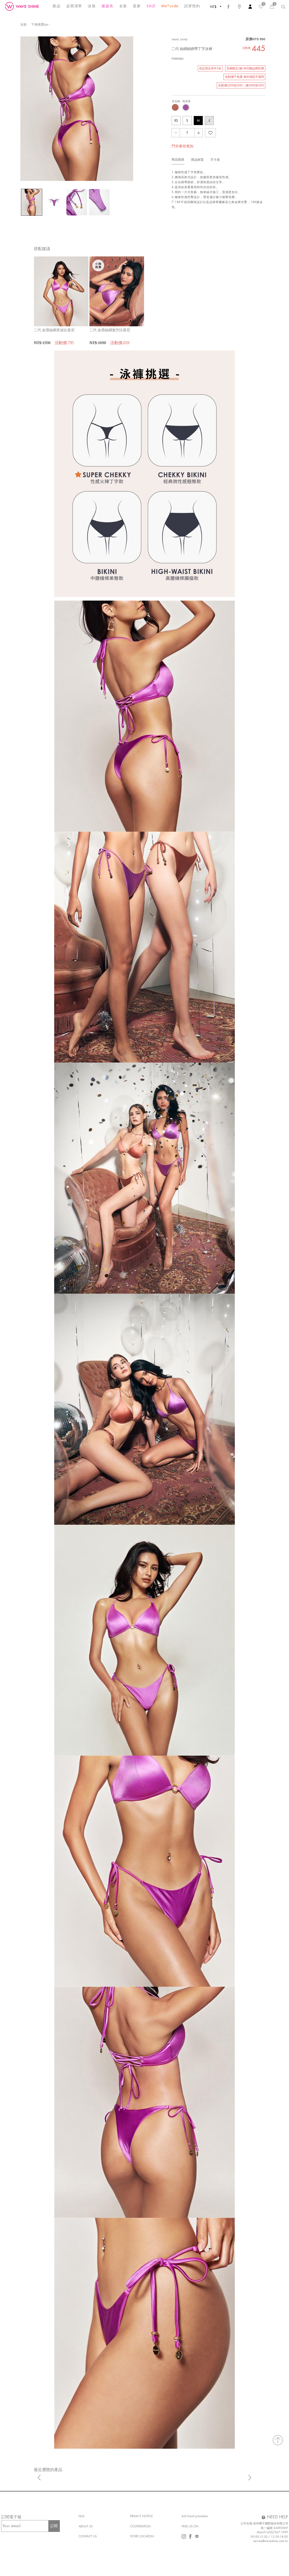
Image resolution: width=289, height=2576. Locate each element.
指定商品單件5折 (210, 68)
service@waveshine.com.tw (270, 2541)
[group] (61, 301)
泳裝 (23, 24)
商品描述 (178, 159)
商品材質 (197, 159)
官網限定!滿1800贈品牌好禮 (245, 68)
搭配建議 (42, 248)
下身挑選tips (40, 24)
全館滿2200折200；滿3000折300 (241, 85)
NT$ (213, 6)
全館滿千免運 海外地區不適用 (244, 76)
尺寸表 (215, 159)
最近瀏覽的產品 (48, 2469)
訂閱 (54, 2526)
